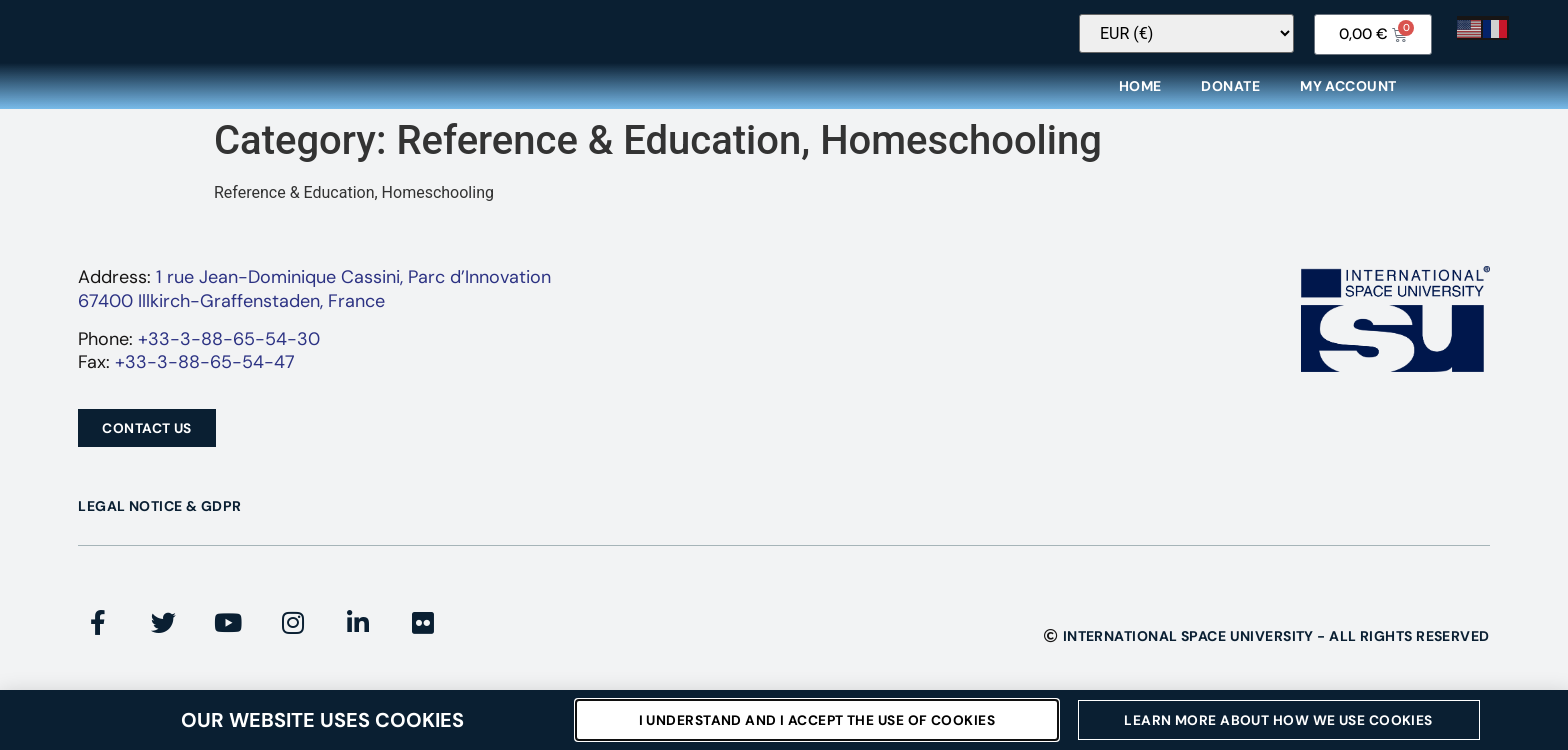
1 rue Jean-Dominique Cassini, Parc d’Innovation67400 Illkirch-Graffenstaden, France (314, 301)
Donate (1230, 99)
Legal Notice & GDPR (159, 519)
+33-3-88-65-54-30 (229, 352)
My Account (1348, 99)
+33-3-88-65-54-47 (205, 375)
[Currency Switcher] (1250, 46)
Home (1140, 99)
